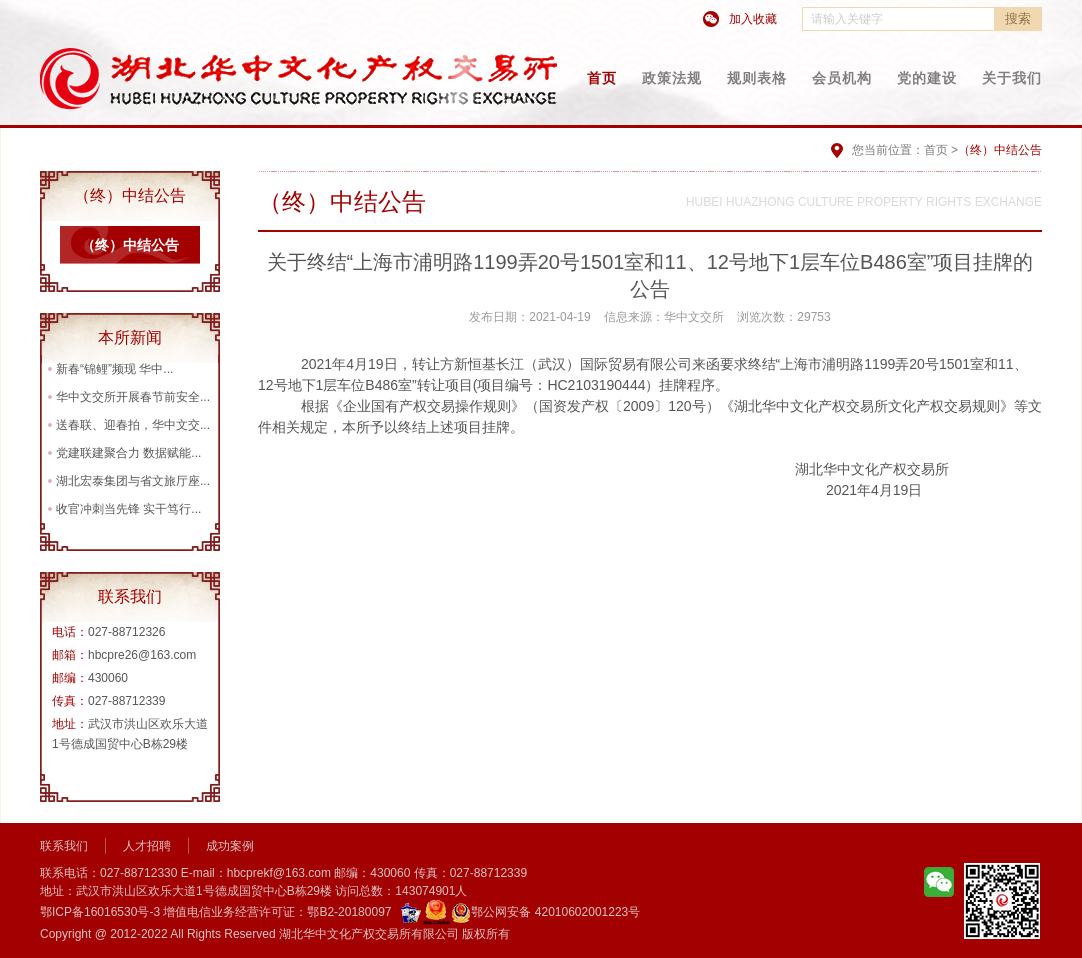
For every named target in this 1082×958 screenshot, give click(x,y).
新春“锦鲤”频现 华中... (114, 369)
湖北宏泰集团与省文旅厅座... (133, 481)
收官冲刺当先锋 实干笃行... (128, 509)
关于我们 (1012, 78)
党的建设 (927, 78)
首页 (602, 78)
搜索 (1018, 18)
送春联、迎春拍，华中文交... (133, 425)
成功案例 (230, 846)
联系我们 (64, 846)
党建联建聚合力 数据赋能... (128, 453)
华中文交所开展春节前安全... (133, 397)
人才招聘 (147, 846)
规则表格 (757, 78)
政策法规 (672, 78)
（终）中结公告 (130, 245)
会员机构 (842, 78)
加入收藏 (753, 19)
